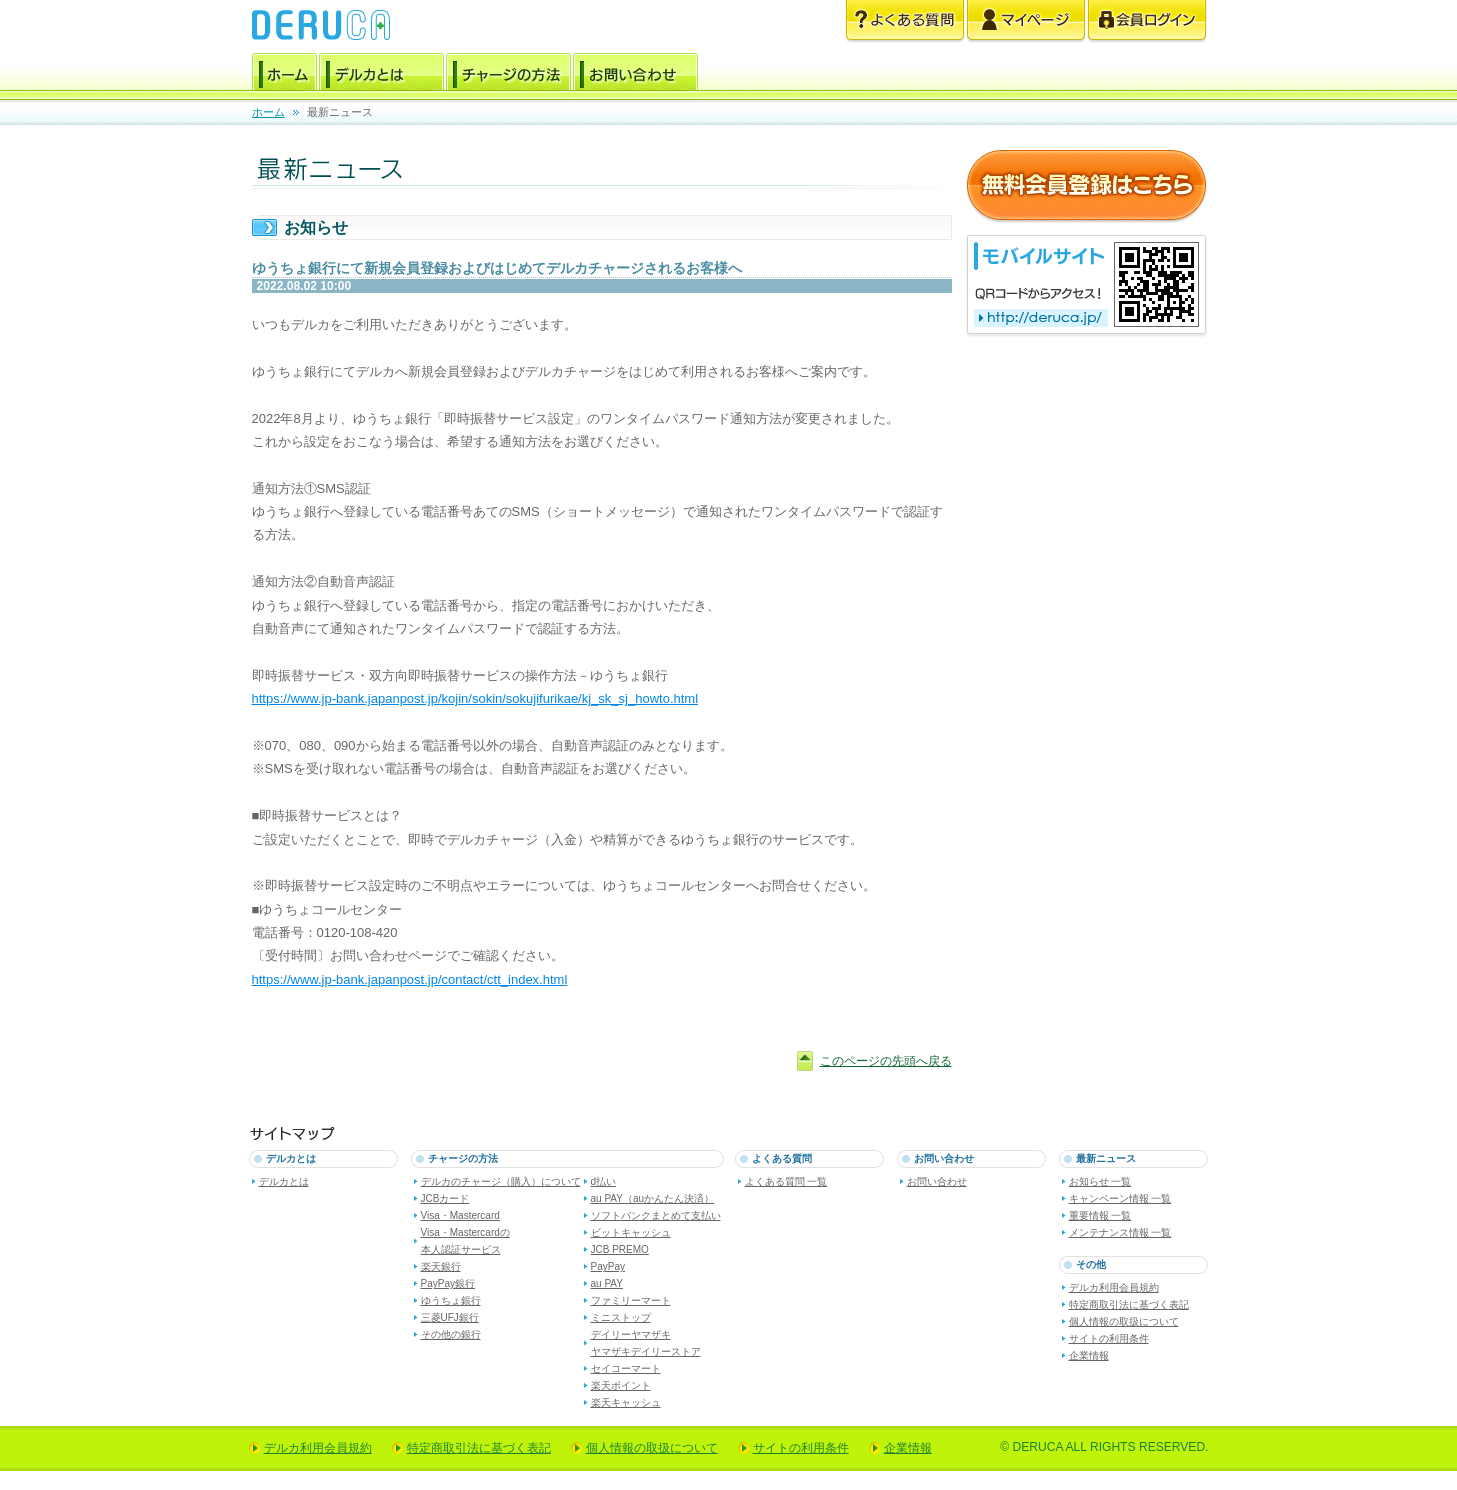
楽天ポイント (621, 1385)
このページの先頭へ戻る (886, 1061)
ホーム (284, 75)
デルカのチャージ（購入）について (501, 1181)
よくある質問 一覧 (786, 1181)
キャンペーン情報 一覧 (1120, 1198)
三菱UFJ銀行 (450, 1317)
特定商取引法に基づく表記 (1129, 1304)
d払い (604, 1181)
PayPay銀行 (448, 1283)
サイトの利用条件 (1109, 1338)
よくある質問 (905, 21)
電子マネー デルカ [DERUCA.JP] (321, 25)
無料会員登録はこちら (1086, 186)
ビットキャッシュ (631, 1232)
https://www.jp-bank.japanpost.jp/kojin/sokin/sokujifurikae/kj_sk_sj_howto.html (475, 698)
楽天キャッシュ (626, 1402)
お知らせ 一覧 (1100, 1181)
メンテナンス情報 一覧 (1120, 1232)
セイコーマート (626, 1368)
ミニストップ (621, 1317)
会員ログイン (1147, 21)
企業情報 (1089, 1355)
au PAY (607, 1283)
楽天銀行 (441, 1266)
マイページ (1026, 21)
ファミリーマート (631, 1300)
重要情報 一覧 (1100, 1215)
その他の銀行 (451, 1334)
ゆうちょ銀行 (451, 1300)
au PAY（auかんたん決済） (653, 1198)
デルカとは (381, 75)
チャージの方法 (508, 75)
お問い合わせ (635, 75)
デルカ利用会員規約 (1114, 1287)
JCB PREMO (620, 1249)
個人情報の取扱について (1124, 1321)
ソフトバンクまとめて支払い (656, 1215)
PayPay (608, 1266)
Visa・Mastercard (460, 1215)
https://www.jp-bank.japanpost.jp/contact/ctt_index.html (410, 979)
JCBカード (445, 1198)
